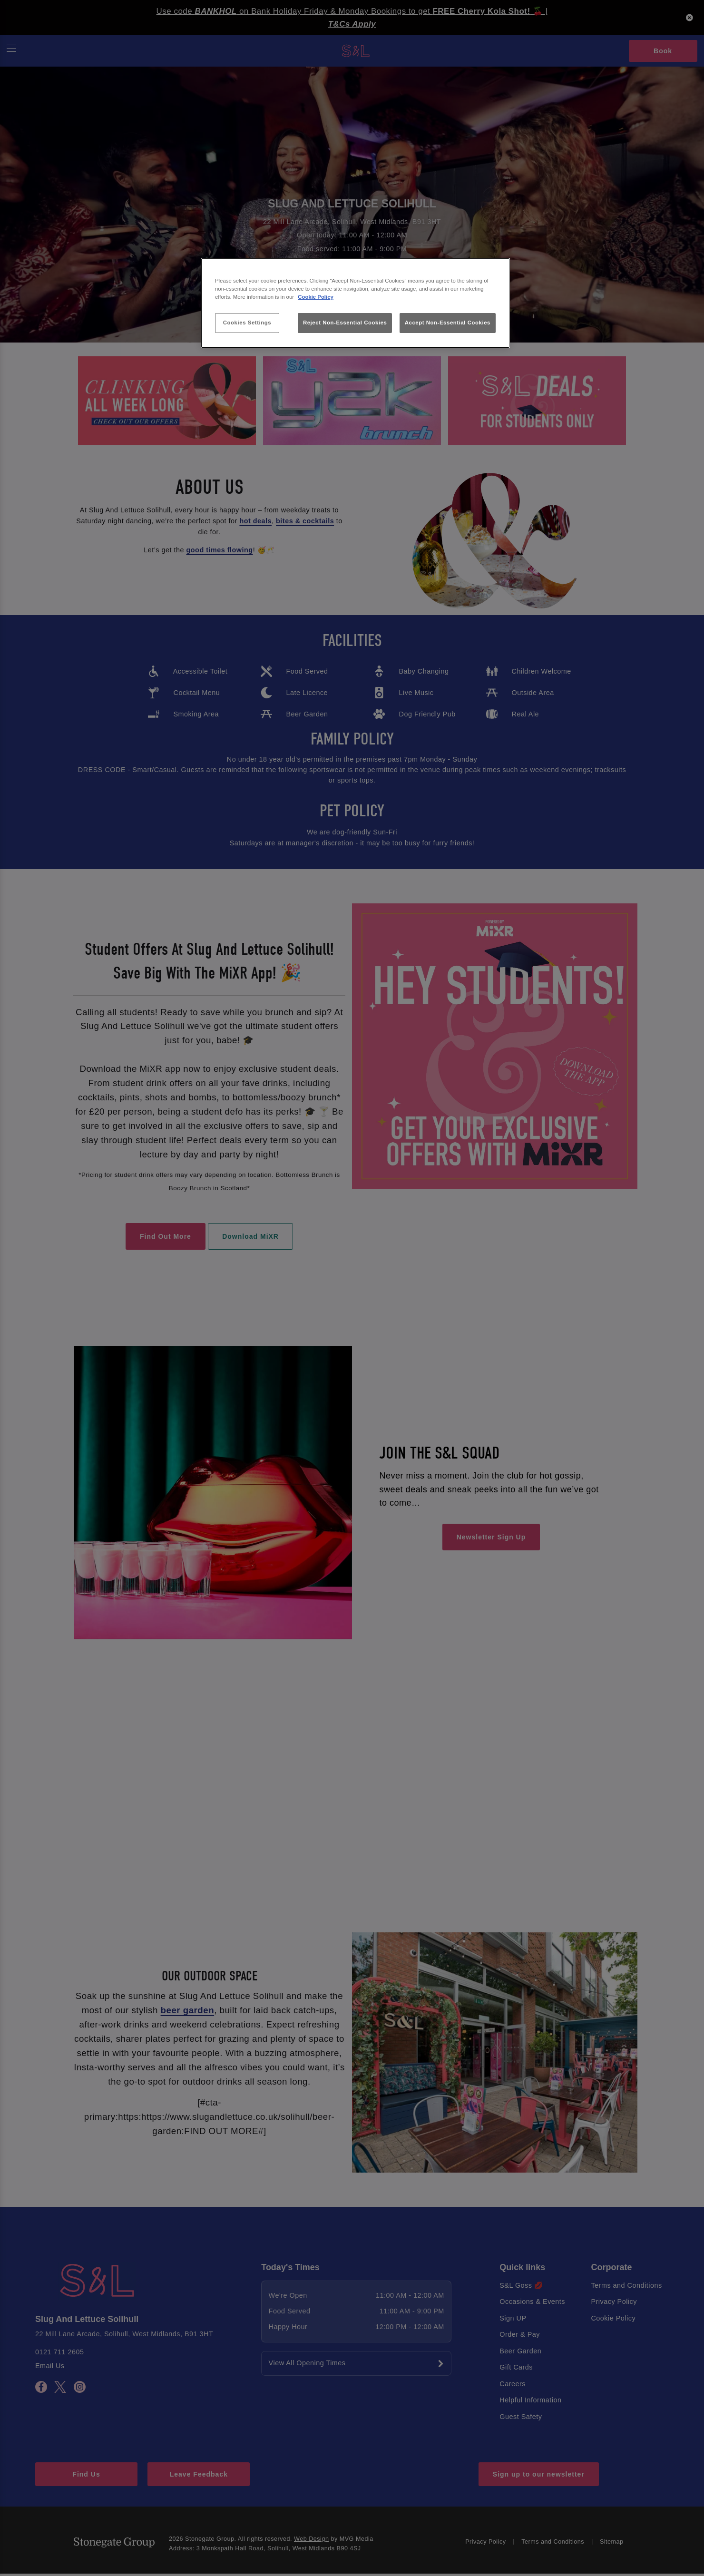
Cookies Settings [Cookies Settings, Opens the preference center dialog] (247, 322)
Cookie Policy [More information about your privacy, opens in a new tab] (315, 297)
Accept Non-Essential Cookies (447, 322)
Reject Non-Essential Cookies (345, 322)
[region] (355, 303)
